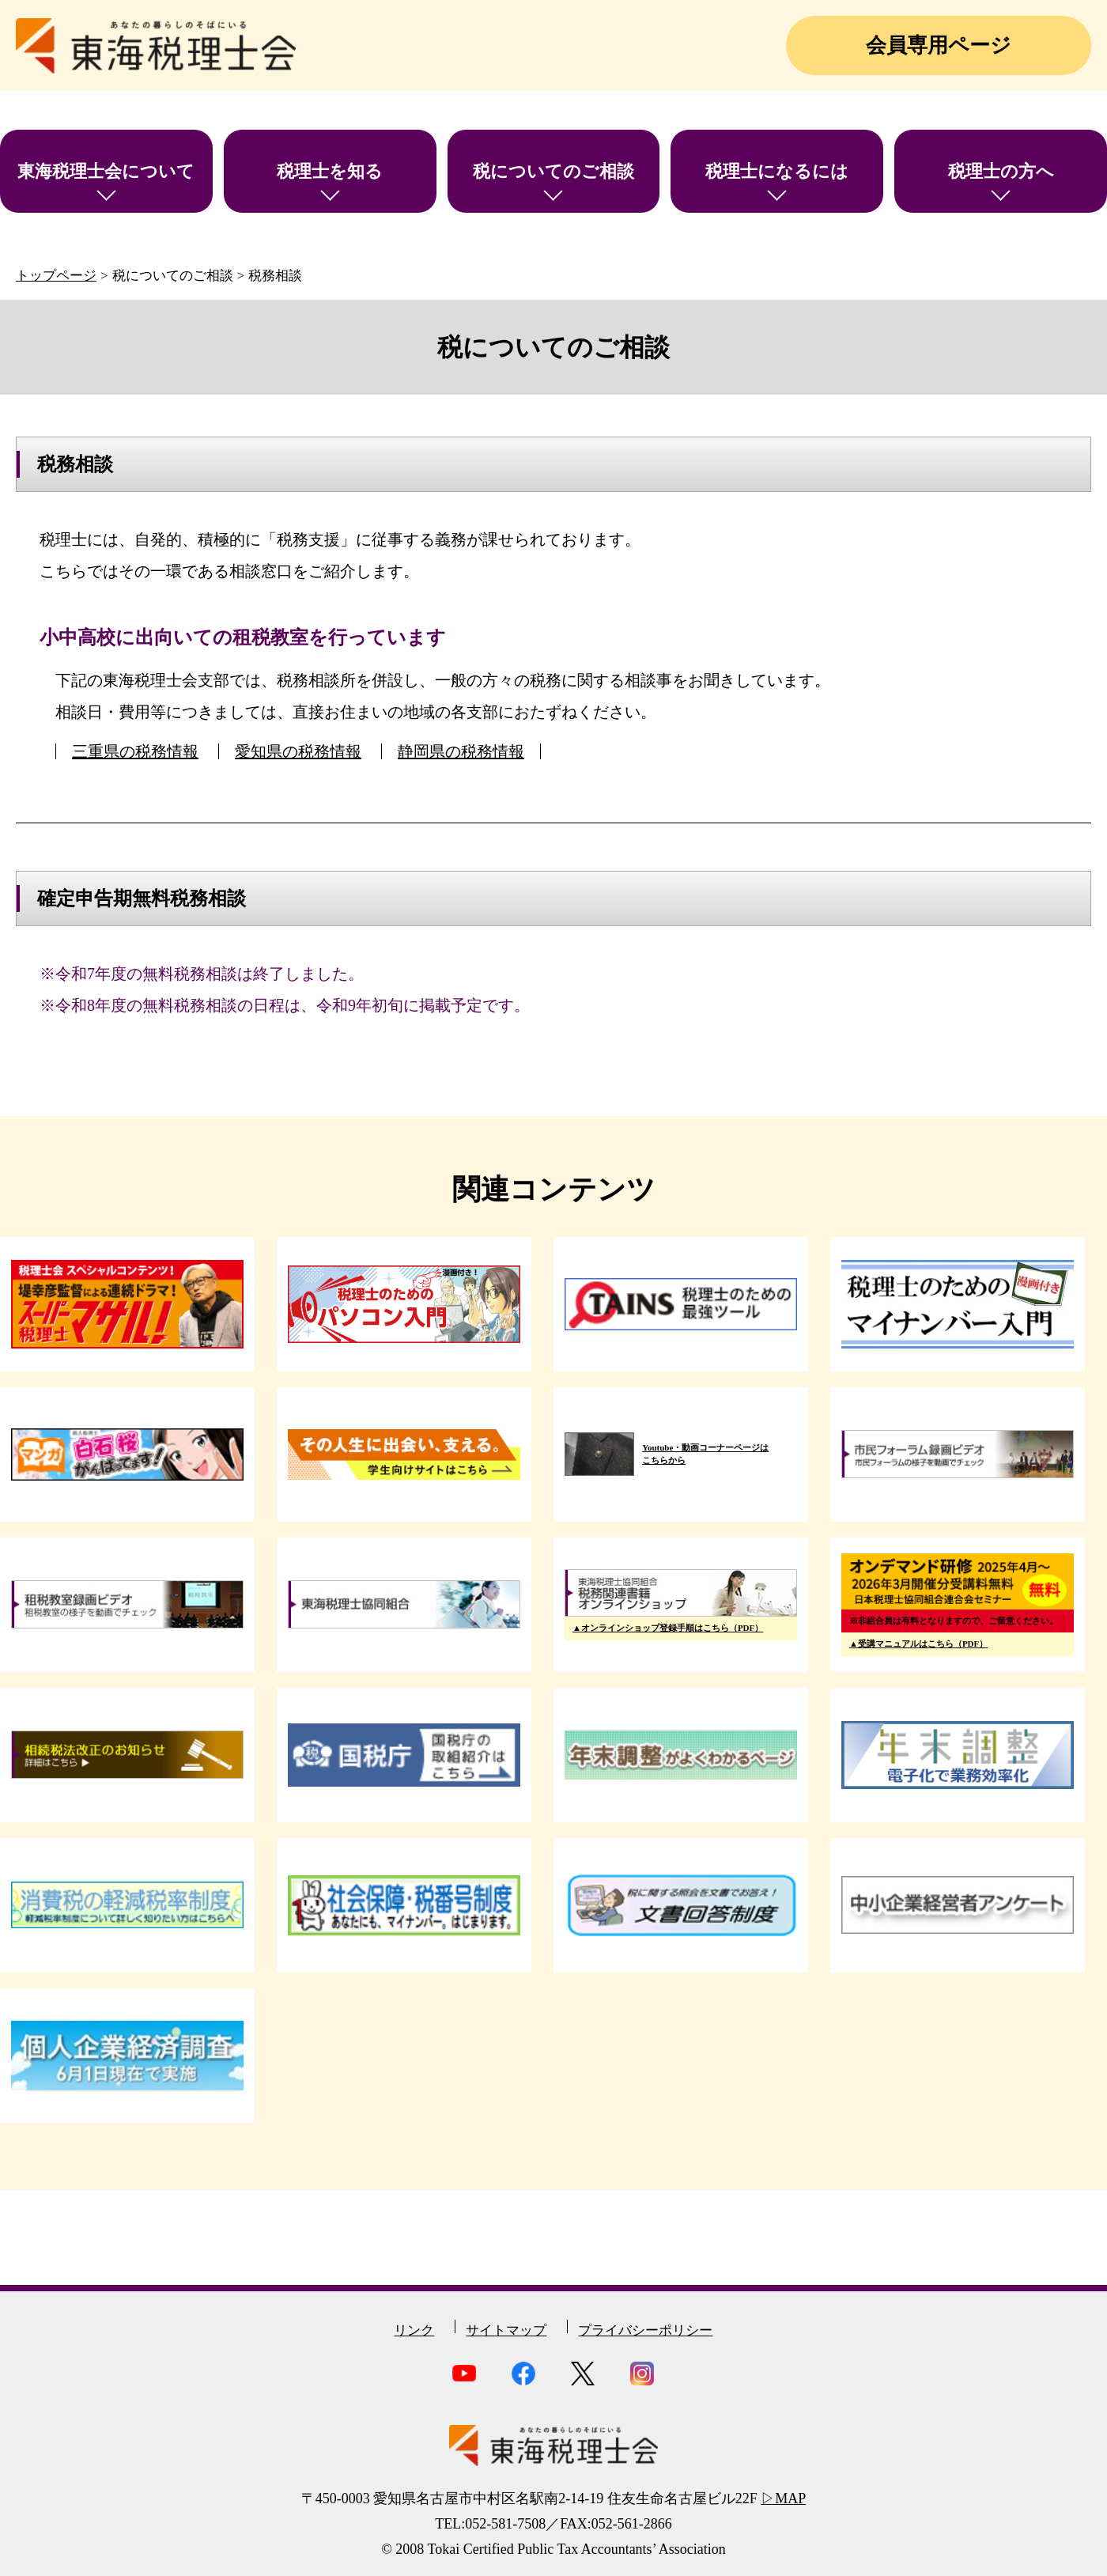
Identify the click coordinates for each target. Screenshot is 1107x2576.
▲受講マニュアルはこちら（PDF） (918, 1643)
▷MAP (783, 2498)
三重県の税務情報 (135, 751)
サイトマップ (506, 2330)
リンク (414, 2330)
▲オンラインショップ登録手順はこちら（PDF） (667, 1627)
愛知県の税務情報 (298, 751)
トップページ (56, 275)
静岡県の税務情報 (461, 751)
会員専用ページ (938, 45)
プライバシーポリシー (645, 2330)
